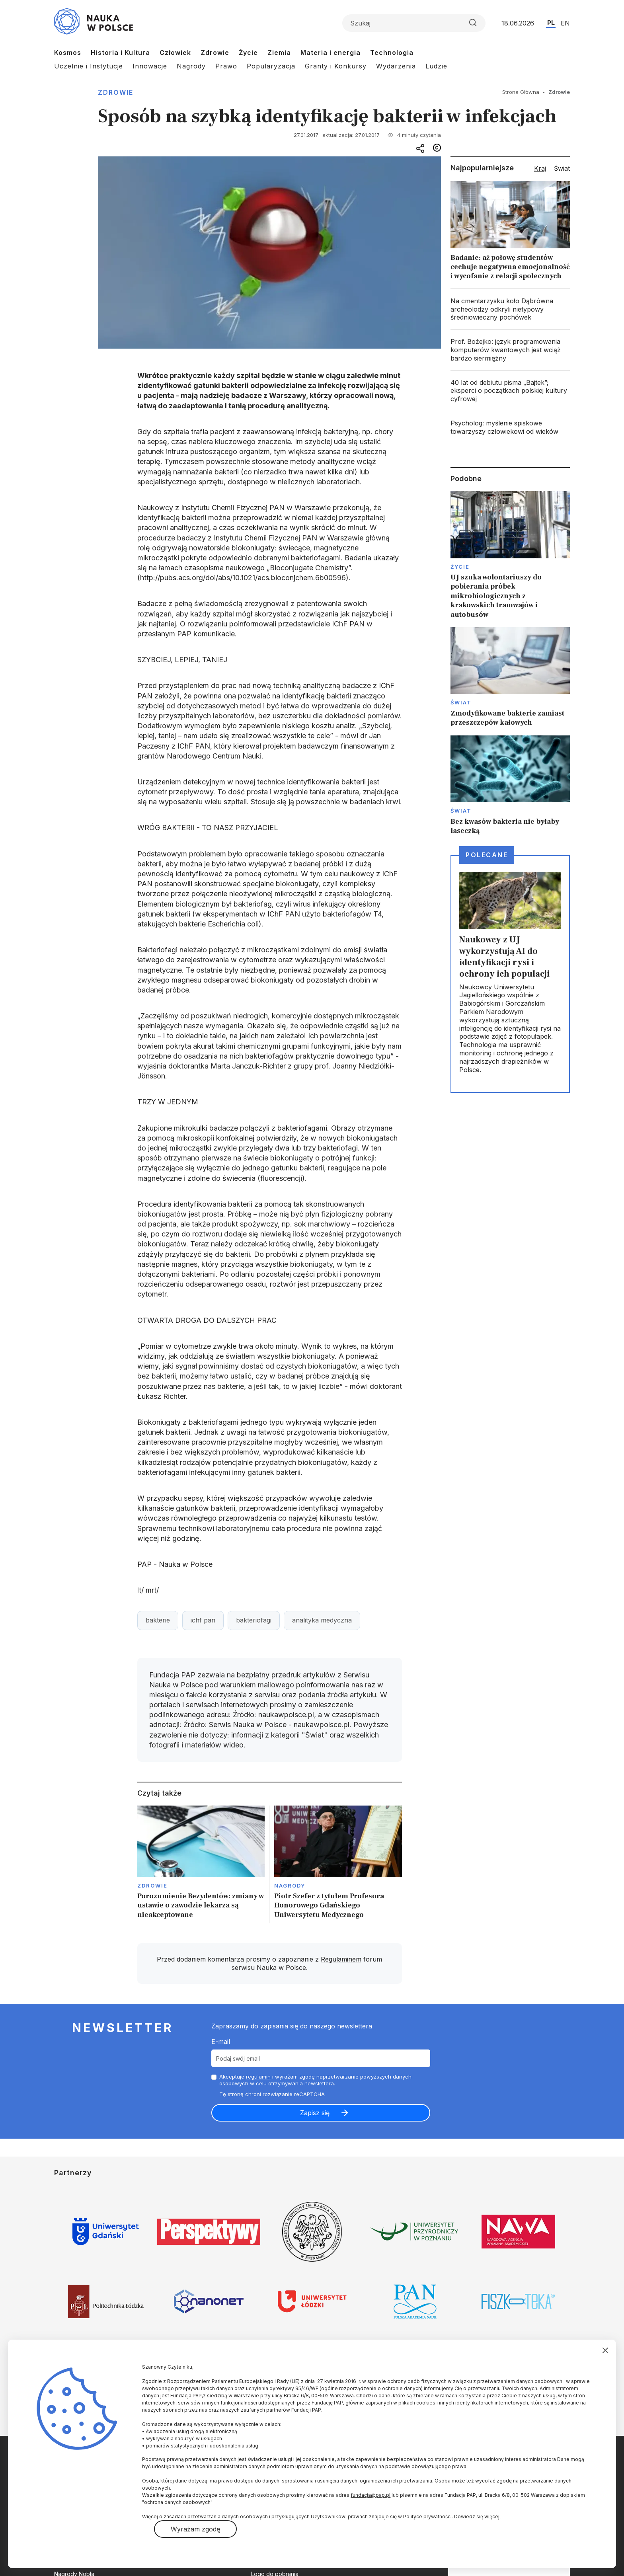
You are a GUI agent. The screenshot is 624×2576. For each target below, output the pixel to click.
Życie (248, 53)
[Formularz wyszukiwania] (414, 23)
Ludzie (436, 66)
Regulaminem (341, 1959)
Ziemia (279, 53)
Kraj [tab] (540, 168)
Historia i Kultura (120, 53)
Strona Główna (520, 92)
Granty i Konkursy (336, 66)
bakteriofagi (253, 1620)
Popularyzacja (271, 66)
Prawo (226, 66)
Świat (461, 702)
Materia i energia (330, 53)
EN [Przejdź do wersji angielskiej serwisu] (565, 23)
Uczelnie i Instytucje (88, 66)
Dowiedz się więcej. (477, 2516)
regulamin (258, 2076)
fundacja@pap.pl (370, 2495)
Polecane (487, 855)
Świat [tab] (562, 168)
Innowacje (150, 66)
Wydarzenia (396, 66)
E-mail (220, 2042)
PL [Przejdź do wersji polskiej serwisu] (551, 23)
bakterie (158, 1620)
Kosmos (67, 53)
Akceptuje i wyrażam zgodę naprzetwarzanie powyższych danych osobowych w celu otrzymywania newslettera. (315, 2080)
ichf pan (203, 1620)
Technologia (391, 53)
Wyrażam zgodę (195, 2529)
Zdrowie (215, 53)
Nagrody (191, 66)
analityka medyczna (322, 1620)
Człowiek (175, 53)
